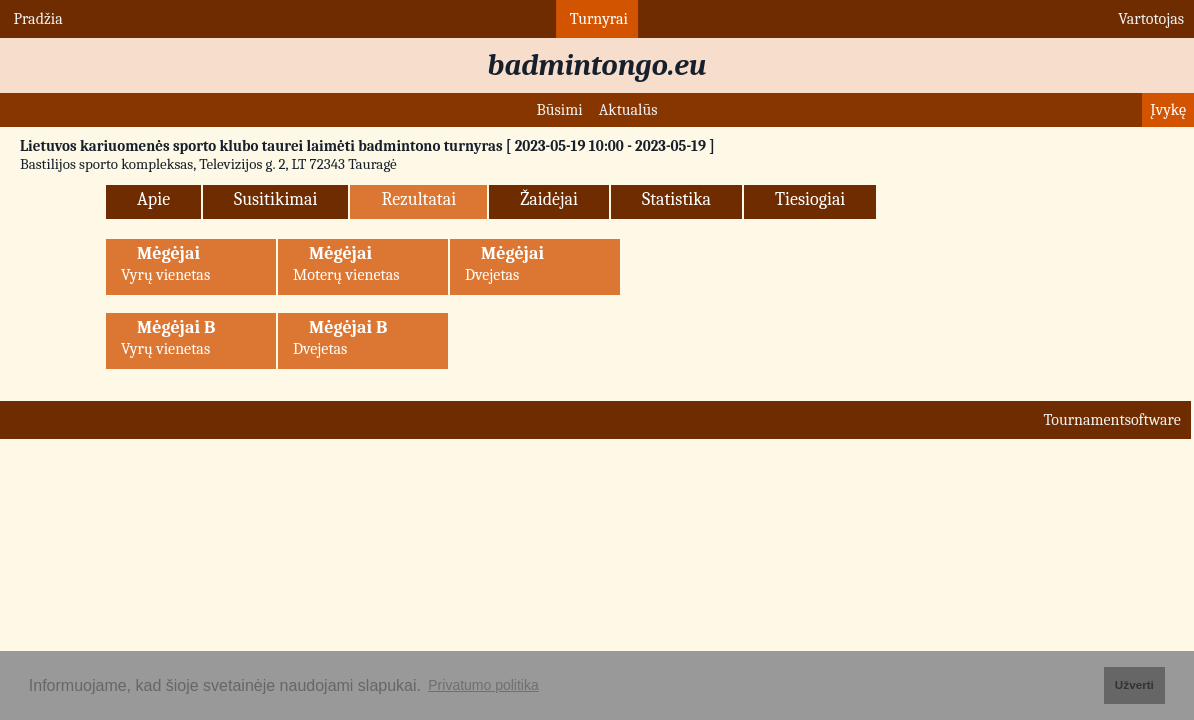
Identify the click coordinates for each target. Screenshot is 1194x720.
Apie (153, 199)
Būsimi (560, 110)
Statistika (676, 199)
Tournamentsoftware (1111, 420)
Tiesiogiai (810, 199)
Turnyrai (597, 19)
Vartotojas (1149, 19)
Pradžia (36, 19)
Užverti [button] (1134, 684)
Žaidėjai (549, 199)
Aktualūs (628, 110)
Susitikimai (275, 199)
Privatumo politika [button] (483, 685)
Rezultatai (418, 199)
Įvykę (1168, 110)
